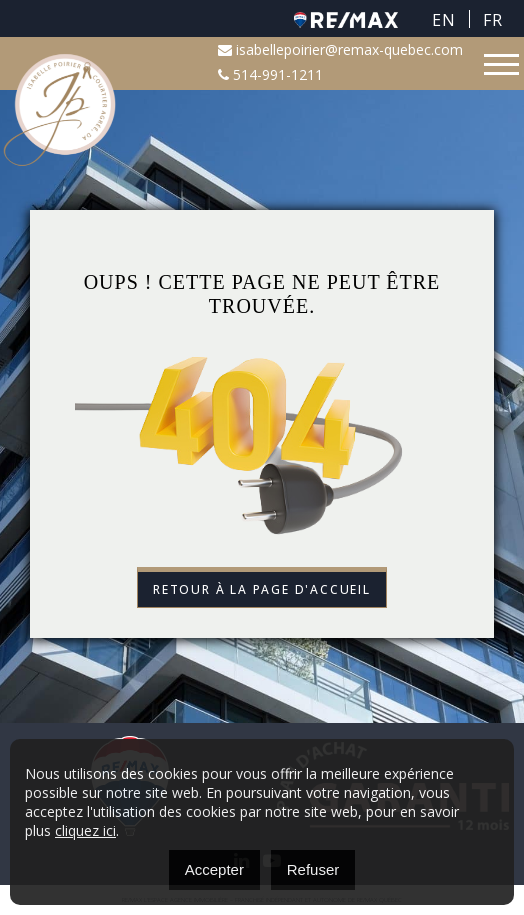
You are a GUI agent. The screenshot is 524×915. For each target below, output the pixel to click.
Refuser (313, 869)
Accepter (214, 869)
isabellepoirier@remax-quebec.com (340, 49)
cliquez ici (85, 830)
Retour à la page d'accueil (262, 589)
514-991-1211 (270, 74)
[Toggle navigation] (501, 64)
